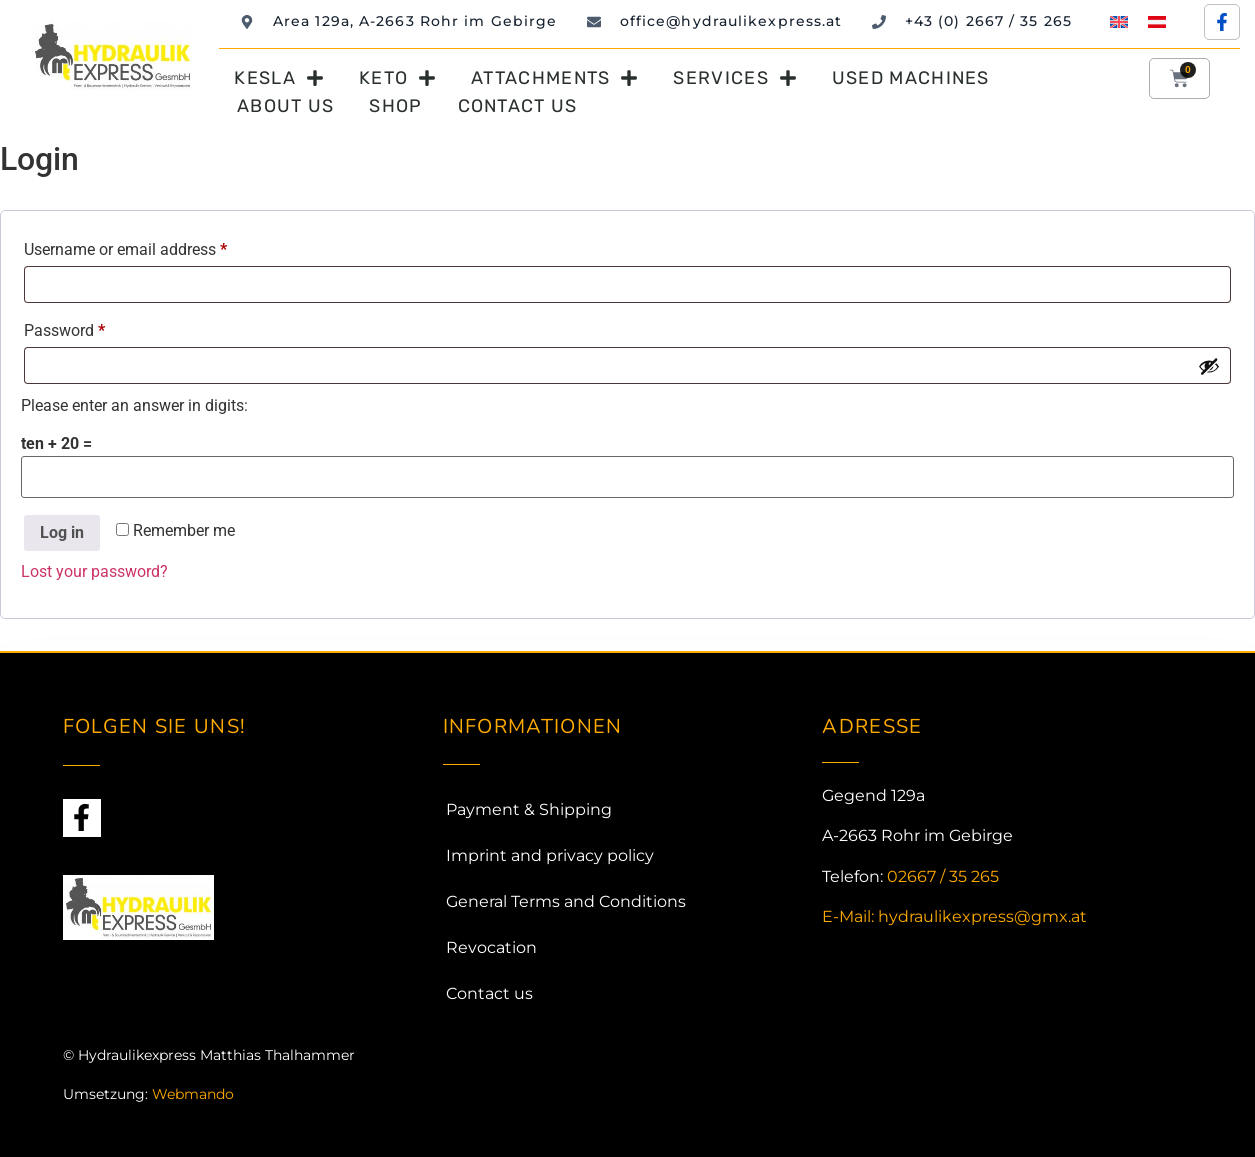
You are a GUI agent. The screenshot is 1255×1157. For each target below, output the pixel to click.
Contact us (518, 106)
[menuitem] (1119, 21)
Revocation (491, 947)
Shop (395, 106)
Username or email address (156, 246)
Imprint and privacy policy (550, 855)
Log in (62, 532)
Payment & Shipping (529, 809)
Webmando (193, 1094)
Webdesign (102, 1132)
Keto (397, 78)
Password (95, 327)
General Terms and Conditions (566, 901)
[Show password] (1209, 366)
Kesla (279, 78)
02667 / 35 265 (943, 876)
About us (285, 106)
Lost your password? (94, 571)
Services (734, 78)
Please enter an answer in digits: (134, 406)
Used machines (911, 78)
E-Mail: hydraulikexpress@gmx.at (954, 916)
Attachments (554, 78)
